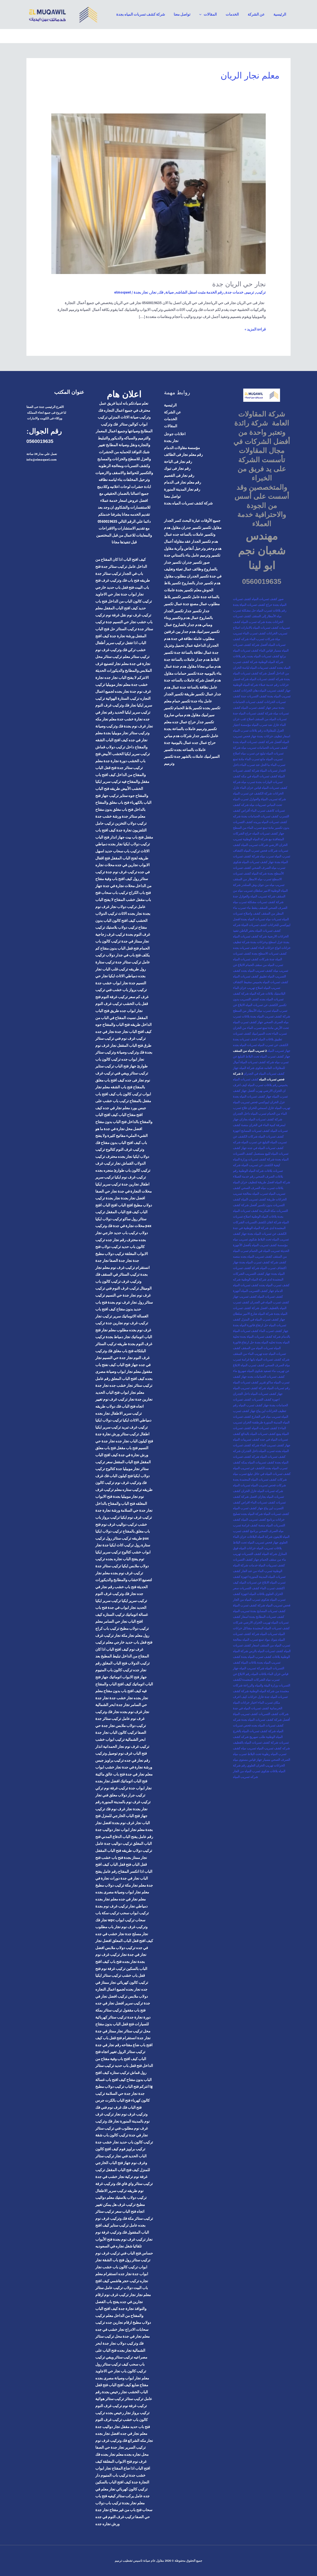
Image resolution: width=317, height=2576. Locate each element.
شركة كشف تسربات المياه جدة (253, 728)
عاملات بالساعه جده (187, 534)
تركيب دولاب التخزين (130, 823)
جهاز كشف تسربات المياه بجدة (252, 1111)
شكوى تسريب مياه (245, 1254)
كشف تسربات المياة (254, 940)
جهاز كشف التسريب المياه (257, 1306)
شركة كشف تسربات (270, 917)
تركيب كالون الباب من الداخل (129, 601)
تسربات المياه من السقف (270, 734)
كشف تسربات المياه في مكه (258, 791)
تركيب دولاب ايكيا (136, 844)
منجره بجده (104, 1170)
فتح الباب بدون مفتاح (111, 1121)
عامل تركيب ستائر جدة (118, 566)
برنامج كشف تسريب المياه (257, 1534)
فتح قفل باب (112, 2037)
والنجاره (144, 444)
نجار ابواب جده (131, 1010)
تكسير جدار (193, 610)
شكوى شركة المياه (251, 1083)
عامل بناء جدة (201, 701)
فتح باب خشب (125, 1586)
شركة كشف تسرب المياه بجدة (258, 1277)
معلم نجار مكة (131, 1635)
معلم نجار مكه (105, 719)
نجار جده (111, 677)
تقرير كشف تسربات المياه (249, 1397)
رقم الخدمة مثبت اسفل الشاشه (199, 292)
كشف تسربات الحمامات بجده (266, 1392)
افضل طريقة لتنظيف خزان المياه (253, 1197)
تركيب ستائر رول (137, 2260)
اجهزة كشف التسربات (265, 1414)
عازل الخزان (248, 1506)
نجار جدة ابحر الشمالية (112, 1704)
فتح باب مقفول (134, 2010)
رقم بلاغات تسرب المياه (271, 625)
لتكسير (145, 472)
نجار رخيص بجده (118, 2412)
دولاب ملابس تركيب (132, 1996)
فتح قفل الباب (120, 1864)
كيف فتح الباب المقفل (122, 1211)
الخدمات (235, 14)
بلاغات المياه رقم (256, 1689)
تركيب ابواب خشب (110, 1739)
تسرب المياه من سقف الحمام (264, 980)
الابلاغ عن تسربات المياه (254, 1597)
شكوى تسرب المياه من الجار (251, 1615)
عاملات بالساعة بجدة (180, 728)
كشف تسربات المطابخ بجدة (266, 1632)
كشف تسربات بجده (245, 963)
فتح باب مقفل (127, 1447)
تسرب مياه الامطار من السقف (252, 894)
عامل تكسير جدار (205, 735)
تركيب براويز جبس (109, 1760)
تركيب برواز (140, 2412)
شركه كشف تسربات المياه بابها (269, 1374)
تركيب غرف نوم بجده (126, 1573)
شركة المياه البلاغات (259, 1552)
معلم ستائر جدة (133, 816)
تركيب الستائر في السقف (120, 1274)
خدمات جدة (234, 292)
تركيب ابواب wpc (121, 1920)
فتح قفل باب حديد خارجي (114, 587)
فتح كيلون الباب (141, 1441)
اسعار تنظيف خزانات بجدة (273, 751)
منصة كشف (257, 1540)
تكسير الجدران (197, 576)
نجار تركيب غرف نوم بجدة (115, 1906)
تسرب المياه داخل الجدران (249, 1129)
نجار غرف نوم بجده (134, 1711)
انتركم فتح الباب (136, 2086)
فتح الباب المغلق (114, 1663)
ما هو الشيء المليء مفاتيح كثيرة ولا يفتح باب (121, 1135)
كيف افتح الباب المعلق (127, 1378)
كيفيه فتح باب (105, 2496)
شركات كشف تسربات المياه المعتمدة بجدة (260, 1494)
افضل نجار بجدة (132, 1198)
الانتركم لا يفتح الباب (133, 677)
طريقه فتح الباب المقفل (113, 1850)
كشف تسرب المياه (252, 1380)
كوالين (133, 424)
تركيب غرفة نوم (113, 1968)
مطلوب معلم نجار (114, 1330)
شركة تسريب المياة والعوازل (267, 814)
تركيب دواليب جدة (117, 1843)
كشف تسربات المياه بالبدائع (258, 1449)
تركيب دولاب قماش (110, 747)
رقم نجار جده (115, 1239)
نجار (153, 292)
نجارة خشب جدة (129, 719)
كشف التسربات (249, 1603)
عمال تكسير (203, 694)
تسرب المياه (260, 1209)
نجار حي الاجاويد (107, 594)
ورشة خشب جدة (108, 816)
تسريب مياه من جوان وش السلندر (262, 900)
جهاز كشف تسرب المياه (253, 1420)
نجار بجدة (141, 292)
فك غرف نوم (117, 2107)
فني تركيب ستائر (108, 1038)
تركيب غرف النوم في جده (115, 2516)
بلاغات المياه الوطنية (264, 1231)
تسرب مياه (248, 797)
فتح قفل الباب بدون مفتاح (119, 948)
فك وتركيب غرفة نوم (111, 2232)
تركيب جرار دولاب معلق (126, 1795)
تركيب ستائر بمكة (108, 2010)
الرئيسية (280, 14)
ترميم (249, 292)
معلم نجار (143, 2294)
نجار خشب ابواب (108, 1767)
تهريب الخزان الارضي (257, 1637)
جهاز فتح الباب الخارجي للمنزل (124, 1815)
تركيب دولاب (111, 1246)
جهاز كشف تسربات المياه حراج (264, 848)
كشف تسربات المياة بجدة (249, 620)
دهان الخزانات (249, 705)
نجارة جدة (124, 830)
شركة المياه (259, 888)
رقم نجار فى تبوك (177, 468)
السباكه (129, 438)
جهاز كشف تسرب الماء (273, 1346)
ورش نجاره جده (107, 2523)
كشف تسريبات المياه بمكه (257, 1477)
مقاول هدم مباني (187, 715)
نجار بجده (129, 1961)
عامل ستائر (103, 2287)
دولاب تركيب (105, 955)
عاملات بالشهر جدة (188, 756)
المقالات (212, 14)
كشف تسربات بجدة (245, 1054)
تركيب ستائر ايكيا (108, 1975)
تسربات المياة (268, 785)
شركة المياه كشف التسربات (259, 1569)
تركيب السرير (135, 2447)
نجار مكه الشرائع (140, 2440)
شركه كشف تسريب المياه (273, 1763)
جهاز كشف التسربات (246, 1575)
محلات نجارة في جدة (118, 885)
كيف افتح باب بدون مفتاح (122, 1690)
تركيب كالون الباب (123, 1732)
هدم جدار (202, 659)
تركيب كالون (104, 1482)
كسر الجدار (172, 520)
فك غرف (102, 1475)
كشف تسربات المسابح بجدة (268, 1626)
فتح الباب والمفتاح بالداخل (115, 1503)
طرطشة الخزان (252, 1437)
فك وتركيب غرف (114, 580)
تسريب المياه (241, 1626)
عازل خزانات (255, 1712)
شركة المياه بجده (251, 1529)
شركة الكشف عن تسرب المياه (252, 808)
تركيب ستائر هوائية (109, 2398)
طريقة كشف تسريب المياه (257, 1214)
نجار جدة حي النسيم (120, 1295)
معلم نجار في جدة (139, 1774)
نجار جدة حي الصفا (109, 2447)
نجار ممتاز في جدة (135, 941)
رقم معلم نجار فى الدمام (182, 482)
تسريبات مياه (257, 820)
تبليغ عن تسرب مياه (252, 768)
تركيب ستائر (139, 656)
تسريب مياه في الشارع (266, 1432)
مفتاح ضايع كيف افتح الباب (128, 2384)
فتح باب (115, 1961)
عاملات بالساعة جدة (179, 659)
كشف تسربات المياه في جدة (251, 1723)
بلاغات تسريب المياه (269, 1563)
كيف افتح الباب (139, 1031)
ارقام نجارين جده (118, 2322)
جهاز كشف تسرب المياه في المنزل (262, 1334)
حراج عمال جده (183, 722)
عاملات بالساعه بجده (189, 749)
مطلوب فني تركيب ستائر (114, 2128)
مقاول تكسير (211, 527)
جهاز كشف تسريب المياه (275, 705)
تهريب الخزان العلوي (259, 1780)
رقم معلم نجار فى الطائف (183, 454)
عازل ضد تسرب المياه (265, 740)
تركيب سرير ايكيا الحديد (132, 712)
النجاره (109, 410)
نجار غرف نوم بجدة (122, 1302)
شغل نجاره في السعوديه (113, 2246)
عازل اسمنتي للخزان (260, 1123)
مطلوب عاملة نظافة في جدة (192, 638)
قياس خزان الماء (250, 803)
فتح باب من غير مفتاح (125, 2509)
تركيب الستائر (126, 629)
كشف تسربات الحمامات (272, 763)
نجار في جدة (129, 1878)
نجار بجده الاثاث (129, 913)
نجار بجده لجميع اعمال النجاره (117, 1989)
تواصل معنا (188, 14)
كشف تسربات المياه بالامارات (259, 643)
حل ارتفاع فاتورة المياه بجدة (250, 1340)
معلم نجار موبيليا (118, 684)
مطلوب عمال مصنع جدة (201, 603)
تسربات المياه (241, 1500)
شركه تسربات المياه (270, 1506)
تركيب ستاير (104, 1066)
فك (160, 292)
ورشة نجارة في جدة (136, 1767)
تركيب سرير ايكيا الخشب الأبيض (125, 753)
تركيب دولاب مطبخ (109, 1885)
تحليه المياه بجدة (264, 1357)
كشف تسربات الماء (262, 1517)
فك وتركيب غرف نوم (111, 649)
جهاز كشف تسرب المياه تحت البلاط (267, 1071)
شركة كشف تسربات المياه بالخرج (254, 1746)
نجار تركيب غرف (108, 1163)
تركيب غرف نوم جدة (121, 872)
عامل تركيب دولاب (131, 906)
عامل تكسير (190, 596)
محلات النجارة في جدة (134, 1191)
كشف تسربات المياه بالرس (265, 1666)
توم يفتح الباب (133, 1559)
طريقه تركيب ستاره (137, 1489)
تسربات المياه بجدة (252, 934)
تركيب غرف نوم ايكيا (130, 1177)
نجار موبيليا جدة (127, 1468)
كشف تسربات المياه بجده (263, 671)
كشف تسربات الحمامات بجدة (259, 831)
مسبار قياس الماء (269, 665)
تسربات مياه (273, 934)
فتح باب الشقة (113, 2260)
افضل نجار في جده (109, 2003)
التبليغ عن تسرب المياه (255, 1157)
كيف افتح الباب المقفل (120, 608)
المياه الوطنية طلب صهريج (266, 1752)
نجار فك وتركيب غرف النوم (115, 705)
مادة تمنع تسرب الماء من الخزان (253, 1043)
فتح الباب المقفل (125, 1462)
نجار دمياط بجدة (117, 1336)
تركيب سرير (133, 2003)
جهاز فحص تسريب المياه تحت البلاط (255, 1557)
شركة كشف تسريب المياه (249, 1403)
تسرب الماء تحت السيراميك (269, 1048)
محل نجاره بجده (136, 2454)
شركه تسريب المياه (245, 1792)
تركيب (261, 292)
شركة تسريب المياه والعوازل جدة (254, 911)
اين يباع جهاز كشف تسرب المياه (253, 1523)
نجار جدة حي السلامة (136, 1510)
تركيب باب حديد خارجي (120, 1232)
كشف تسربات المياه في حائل (272, 1489)
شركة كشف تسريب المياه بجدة (270, 1031)
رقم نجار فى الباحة (178, 461)
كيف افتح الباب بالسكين (113, 2482)
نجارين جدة (130, 1184)
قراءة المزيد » (255, 329)
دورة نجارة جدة (115, 760)
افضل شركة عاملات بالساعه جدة (189, 680)
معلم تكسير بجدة (188, 590)
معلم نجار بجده (111, 2454)
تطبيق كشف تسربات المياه (250, 991)
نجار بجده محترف (118, 1156)
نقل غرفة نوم (115, 615)
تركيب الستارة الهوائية (122, 698)
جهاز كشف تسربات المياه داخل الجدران (258, 1409)
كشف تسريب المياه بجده (256, 986)
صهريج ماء (239, 1386)
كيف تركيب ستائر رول (111, 2364)
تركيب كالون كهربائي (132, 1982)
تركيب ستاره (119, 2072)
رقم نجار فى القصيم (179, 475)
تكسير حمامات (185, 673)
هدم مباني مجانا (208, 666)
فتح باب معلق (105, 1447)
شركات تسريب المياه (254, 860)
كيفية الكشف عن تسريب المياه (260, 1180)
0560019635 (46, 440)
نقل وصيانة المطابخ (120, 444)
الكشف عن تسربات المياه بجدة (266, 1249)
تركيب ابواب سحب (134, 1913)
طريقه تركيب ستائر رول (123, 1538)
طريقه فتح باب (138, 580)
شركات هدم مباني (178, 735)
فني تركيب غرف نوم (110, 2253)
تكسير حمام (180, 701)
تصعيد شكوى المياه (258, 1386)
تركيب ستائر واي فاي (137, 2183)
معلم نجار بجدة (133, 2503)
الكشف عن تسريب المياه (249, 1483)
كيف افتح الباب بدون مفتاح (120, 1142)
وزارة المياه (240, 1174)
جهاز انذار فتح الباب (110, 837)
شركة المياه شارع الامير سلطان (253, 1329)
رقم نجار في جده (137, 1760)
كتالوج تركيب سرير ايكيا (113, 1552)
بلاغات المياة (248, 1677)
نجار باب (114, 1926)
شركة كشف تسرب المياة (249, 1620)
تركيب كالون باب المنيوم (113, 1670)
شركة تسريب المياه (251, 1683)
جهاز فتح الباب (125, 1066)
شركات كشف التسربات (273, 1729)
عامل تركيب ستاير (123, 2225)
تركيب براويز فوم (131, 2149)
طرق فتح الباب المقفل (133, 1045)
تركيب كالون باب (129, 1094)
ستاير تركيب (118, 795)
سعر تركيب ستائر (108, 2211)
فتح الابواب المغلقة (117, 2461)
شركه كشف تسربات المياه (266, 694)
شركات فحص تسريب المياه (268, 1500)
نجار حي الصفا (106, 1191)
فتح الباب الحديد (107, 1392)
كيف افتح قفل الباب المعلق (132, 1940)
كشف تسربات (242, 1048)
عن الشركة (258, 14)
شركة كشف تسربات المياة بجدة (260, 1352)
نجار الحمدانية (113, 1746)
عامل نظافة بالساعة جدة (198, 687)
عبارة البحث (190, 520)
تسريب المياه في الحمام (264, 1266)
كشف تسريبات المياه (262, 683)
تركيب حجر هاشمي (124, 2280)
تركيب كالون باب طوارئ (131, 1170)
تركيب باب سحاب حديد (122, 851)
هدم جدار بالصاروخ (186, 624)
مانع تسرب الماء (254, 774)
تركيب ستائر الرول (131, 2051)
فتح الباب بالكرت (117, 2100)
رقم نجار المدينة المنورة (182, 489)
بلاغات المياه (257, 1609)
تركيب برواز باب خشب (129, 989)
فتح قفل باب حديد (128, 2065)
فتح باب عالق (114, 1774)
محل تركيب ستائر (136, 2031)
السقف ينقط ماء (256, 923)
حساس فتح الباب (139, 2253)
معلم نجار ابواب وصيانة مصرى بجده (122, 1892)
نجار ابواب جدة (132, 594)
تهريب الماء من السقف (247, 1369)
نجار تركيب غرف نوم (118, 1399)
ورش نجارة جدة (107, 1434)
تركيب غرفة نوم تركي (111, 1788)
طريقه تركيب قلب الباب (120, 969)
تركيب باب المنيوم (114, 2475)
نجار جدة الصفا (120, 1260)
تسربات (280, 1517)
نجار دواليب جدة (107, 1829)
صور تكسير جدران (195, 562)
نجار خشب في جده (109, 1933)
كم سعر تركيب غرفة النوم (120, 996)
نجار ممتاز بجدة (135, 1857)
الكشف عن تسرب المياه (272, 1060)
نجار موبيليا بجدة (115, 733)
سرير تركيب (111, 1316)
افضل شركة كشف (245, 1512)
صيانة (169, 292)
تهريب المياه (282, 1123)
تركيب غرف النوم (108, 1003)
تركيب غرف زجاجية (110, 934)
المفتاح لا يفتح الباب (110, 899)
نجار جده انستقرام (117, 2273)
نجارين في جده (126, 864)
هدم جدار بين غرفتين (179, 631)
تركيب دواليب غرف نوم (119, 1524)
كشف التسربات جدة (253, 711)
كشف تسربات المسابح (255, 1146)
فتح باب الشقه (121, 1087)
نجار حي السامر (115, 1621)
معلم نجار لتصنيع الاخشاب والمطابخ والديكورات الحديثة (123, 1580)
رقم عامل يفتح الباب (137, 1836)
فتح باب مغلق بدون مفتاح (114, 809)
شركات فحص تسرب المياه (260, 866)
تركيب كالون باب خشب (120, 2267)
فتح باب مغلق (122, 1350)
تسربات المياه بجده (245, 1060)
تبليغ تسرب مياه (243, 1489)
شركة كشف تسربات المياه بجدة (147, 14)
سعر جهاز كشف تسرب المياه (259, 723)
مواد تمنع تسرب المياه (256, 1655)
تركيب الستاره (113, 1614)
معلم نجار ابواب (132, 1392)
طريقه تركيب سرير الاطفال (116, 2190)
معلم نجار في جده (116, 1107)
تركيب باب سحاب (114, 892)
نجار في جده (104, 1031)
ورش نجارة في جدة (133, 1454)
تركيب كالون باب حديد (136, 2142)
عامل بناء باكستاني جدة (181, 555)
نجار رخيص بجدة (114, 2392)
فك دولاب (113, 1406)
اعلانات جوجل (175, 433)
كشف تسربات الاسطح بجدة (269, 968)
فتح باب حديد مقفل (135, 2426)
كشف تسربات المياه (264, 1443)
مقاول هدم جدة (184, 666)
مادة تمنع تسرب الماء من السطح (253, 843)
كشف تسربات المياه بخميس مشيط (265, 997)
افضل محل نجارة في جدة (122, 1128)
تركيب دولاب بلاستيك (121, 927)
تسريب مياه (248, 763)
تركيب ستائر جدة (108, 573)
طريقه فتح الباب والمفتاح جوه (117, 1024)
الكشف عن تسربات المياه (261, 1020)
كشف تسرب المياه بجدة (255, 1672)
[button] (206, 14)
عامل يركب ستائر (129, 2496)
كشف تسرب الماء (254, 648)
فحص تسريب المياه (245, 1117)
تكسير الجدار (201, 541)
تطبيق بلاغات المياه (270, 1054)
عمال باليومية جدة (177, 742)
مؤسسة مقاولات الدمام (182, 447)
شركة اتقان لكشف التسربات (262, 1237)
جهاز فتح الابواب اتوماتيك (127, 1677)
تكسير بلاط (172, 596)
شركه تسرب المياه (252, 637)
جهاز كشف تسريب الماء (274, 1460)
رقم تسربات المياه (278, 1403)
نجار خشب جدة (121, 1697)
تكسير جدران (191, 527)
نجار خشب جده (121, 1385)
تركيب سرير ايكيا (108, 1184)
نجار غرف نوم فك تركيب (113, 1809)
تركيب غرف (126, 2204)
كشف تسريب (248, 1312)
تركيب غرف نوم (133, 1038)
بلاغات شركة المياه (261, 1008)
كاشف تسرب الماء (262, 826)
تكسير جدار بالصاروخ (197, 583)
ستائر (122, 424)
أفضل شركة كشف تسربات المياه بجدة (257, 757)
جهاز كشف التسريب (257, 1289)
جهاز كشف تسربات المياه (257, 877)
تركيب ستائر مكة (140, 2218)
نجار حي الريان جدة (239, 284)
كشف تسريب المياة (245, 1729)
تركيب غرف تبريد (134, 1427)
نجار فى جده (134, 1080)
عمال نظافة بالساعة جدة (192, 652)
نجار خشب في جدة (109, 2176)
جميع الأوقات (210, 520)
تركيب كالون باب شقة (111, 2135)
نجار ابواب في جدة (121, 1607)
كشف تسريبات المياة (271, 1580)
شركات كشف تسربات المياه (251, 974)
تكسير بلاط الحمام (187, 707)
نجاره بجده (113, 1559)
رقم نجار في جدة (108, 2045)
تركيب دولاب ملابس (130, 1725)
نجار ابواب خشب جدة (111, 983)
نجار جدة (121, 1031)
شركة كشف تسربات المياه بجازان (260, 1134)
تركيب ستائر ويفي (134, 1073)
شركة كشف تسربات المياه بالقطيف (255, 1757)
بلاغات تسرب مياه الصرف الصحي (261, 1203)
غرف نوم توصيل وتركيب (113, 1753)
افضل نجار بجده (107, 1781)
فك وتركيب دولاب (130, 2343)
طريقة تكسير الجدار (179, 694)
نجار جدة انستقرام (136, 2037)
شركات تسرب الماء (262, 654)
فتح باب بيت (134, 837)
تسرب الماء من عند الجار (256, 1586)
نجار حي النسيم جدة (120, 621)
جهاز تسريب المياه (278, 1066)
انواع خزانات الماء (269, 963)
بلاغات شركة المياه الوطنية (255, 1186)
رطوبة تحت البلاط (258, 1769)
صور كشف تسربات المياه (267, 614)
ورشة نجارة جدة (122, 636)
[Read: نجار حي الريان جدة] (158, 193)
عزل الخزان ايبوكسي (271, 1117)
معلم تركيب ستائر (116, 656)
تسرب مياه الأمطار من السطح (252, 1026)
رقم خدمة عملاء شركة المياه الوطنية (256, 700)
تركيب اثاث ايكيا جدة (118, 1545)
